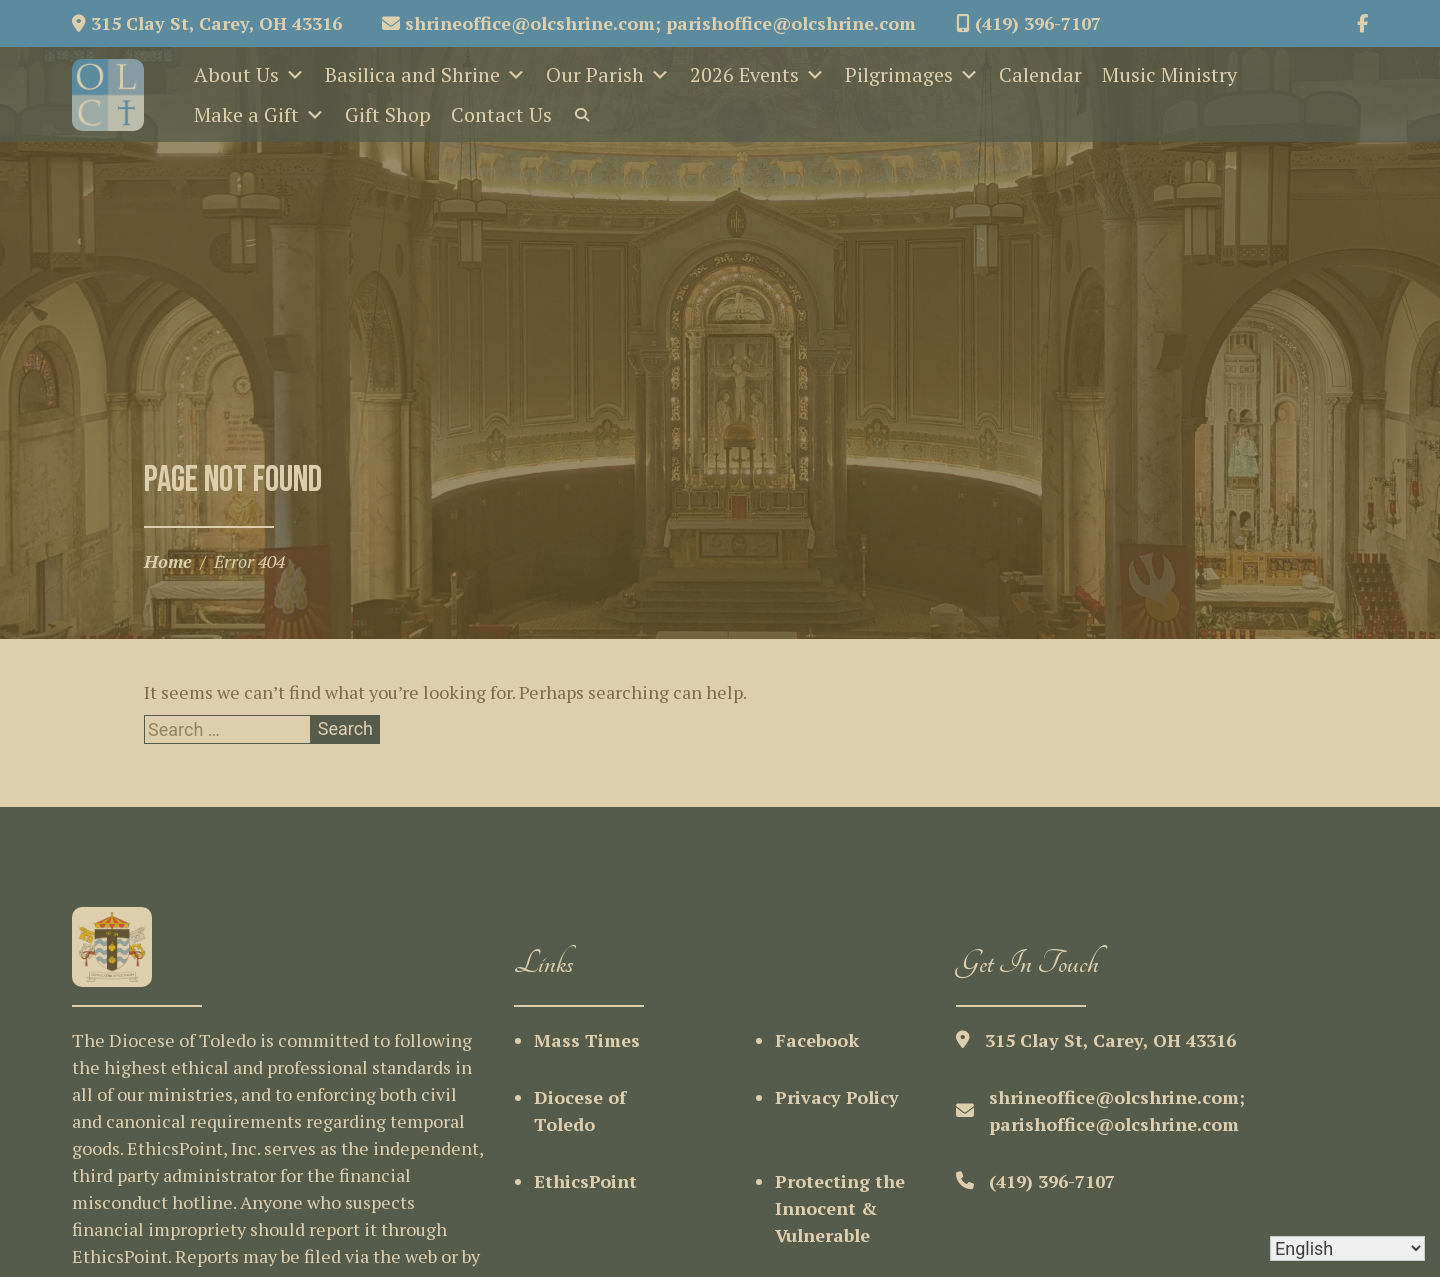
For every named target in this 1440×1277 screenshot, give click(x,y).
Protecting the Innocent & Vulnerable (840, 1208)
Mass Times (587, 1040)
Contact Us (501, 114)
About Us (249, 75)
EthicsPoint (585, 1181)
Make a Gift (259, 115)
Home (168, 561)
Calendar (1040, 74)
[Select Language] (1347, 1248)
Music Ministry (1169, 74)
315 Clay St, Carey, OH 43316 (207, 23)
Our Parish (608, 75)
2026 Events (757, 75)
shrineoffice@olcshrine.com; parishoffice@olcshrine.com (649, 23)
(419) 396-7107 (1028, 23)
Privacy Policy (837, 1097)
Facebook (817, 1040)
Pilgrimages (912, 75)
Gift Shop (388, 114)
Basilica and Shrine (425, 75)
